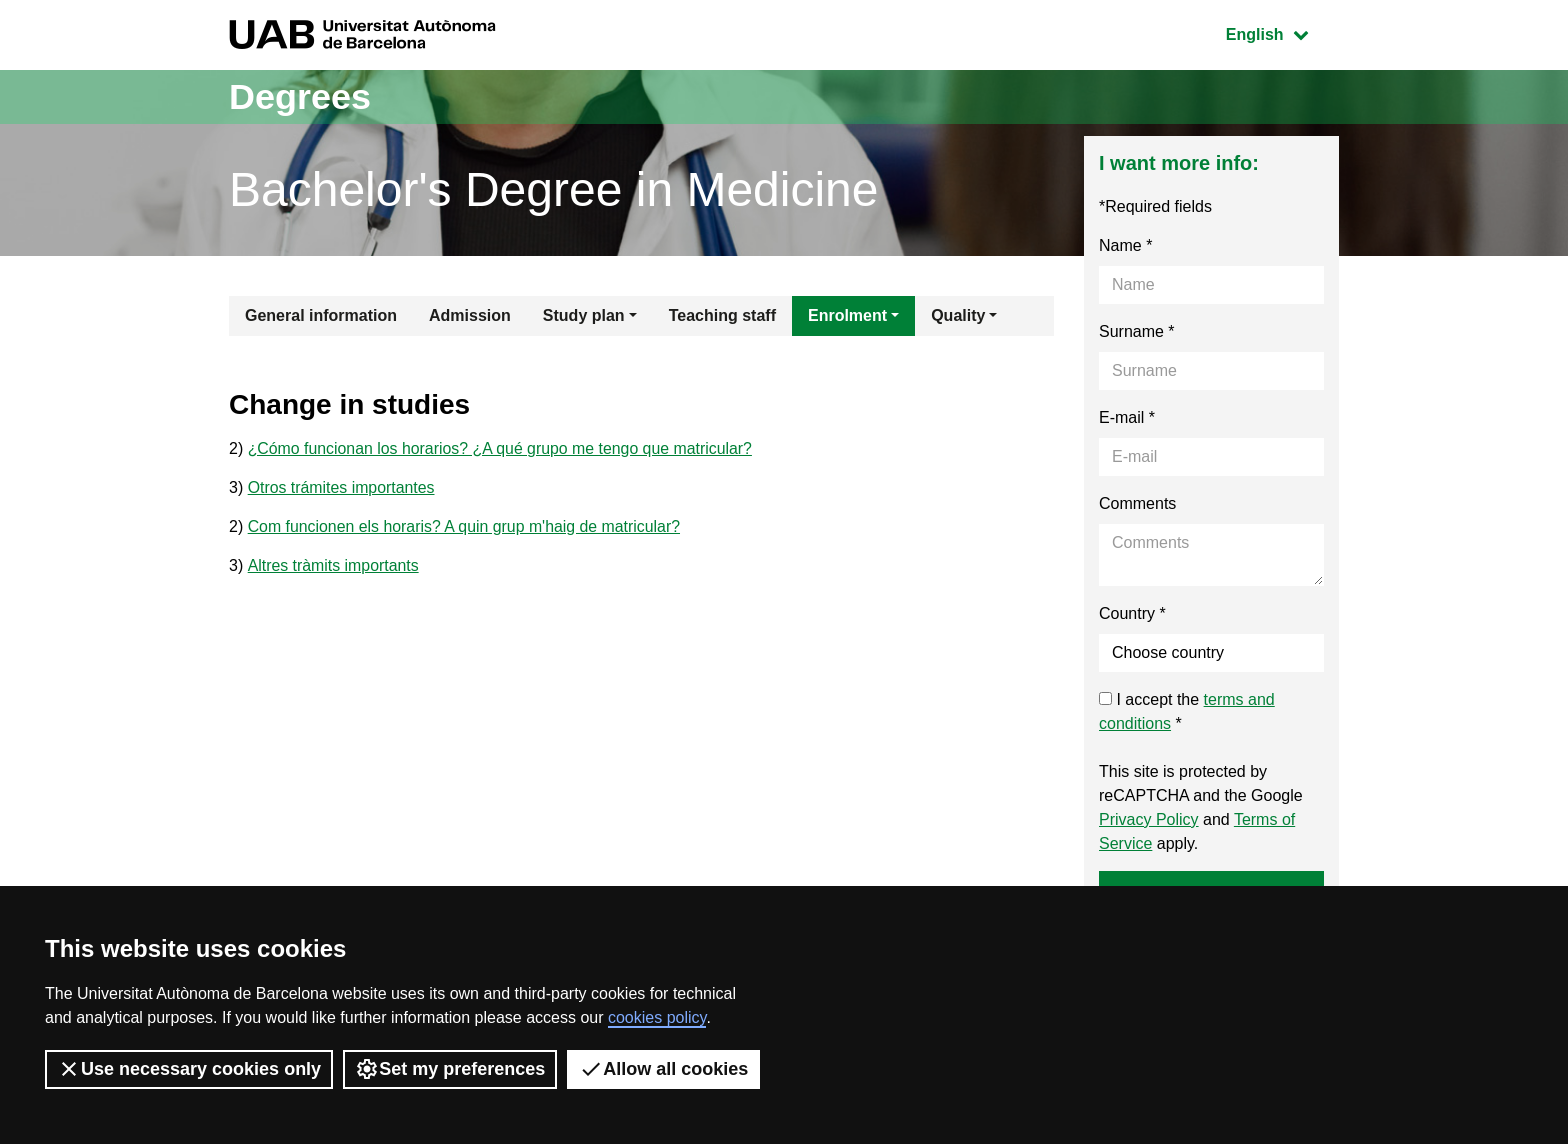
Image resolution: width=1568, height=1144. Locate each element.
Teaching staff (722, 315)
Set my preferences (450, 1069)
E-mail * (1127, 417)
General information (321, 315)
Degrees (300, 96)
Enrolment (847, 315)
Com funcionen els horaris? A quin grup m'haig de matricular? (466, 526)
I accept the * (1187, 711)
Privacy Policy (1149, 819)
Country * (1132, 613)
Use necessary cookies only (189, 1069)
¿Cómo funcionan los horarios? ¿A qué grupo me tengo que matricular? (502, 448)
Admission (470, 315)
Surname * (1137, 331)
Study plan (584, 315)
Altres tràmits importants (333, 565)
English (1282, 32)
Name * (1125, 245)
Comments (1137, 503)
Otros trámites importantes (342, 487)
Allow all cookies (663, 1069)
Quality (958, 315)
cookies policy (657, 1017)
